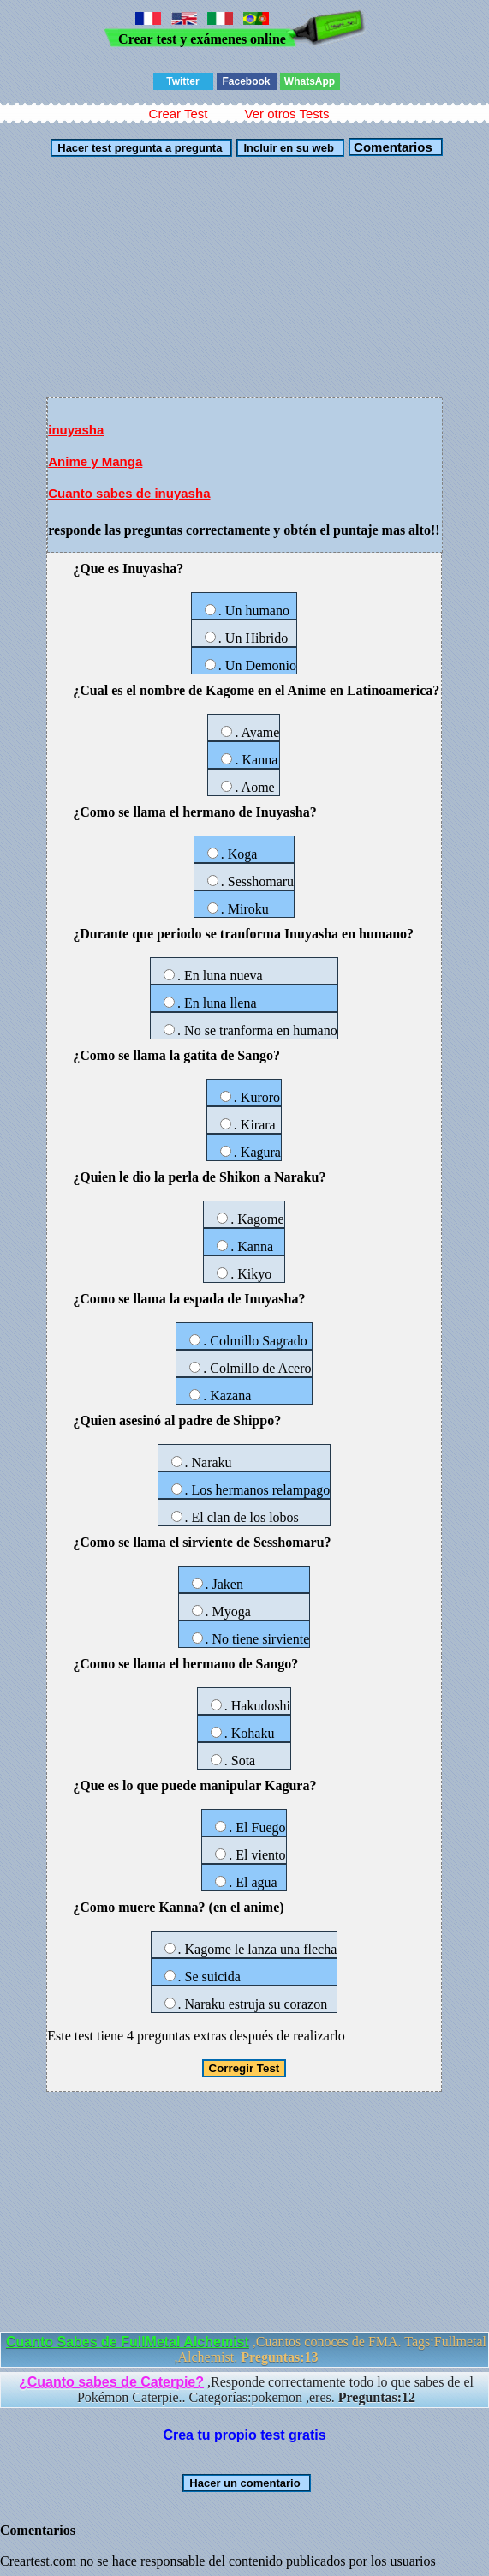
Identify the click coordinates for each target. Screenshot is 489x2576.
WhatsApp (309, 81)
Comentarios (391, 147)
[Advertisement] (244, 277)
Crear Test (178, 113)
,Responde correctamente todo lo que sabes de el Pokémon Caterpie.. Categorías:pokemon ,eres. (246, 2390)
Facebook (246, 81)
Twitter (182, 81)
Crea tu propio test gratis (244, 2435)
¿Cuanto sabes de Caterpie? (111, 2382)
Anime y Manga (95, 461)
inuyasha (76, 429)
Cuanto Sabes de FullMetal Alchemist (127, 2341)
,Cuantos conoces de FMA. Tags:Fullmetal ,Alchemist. (246, 2349)
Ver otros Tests (286, 113)
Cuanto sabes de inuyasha (129, 493)
